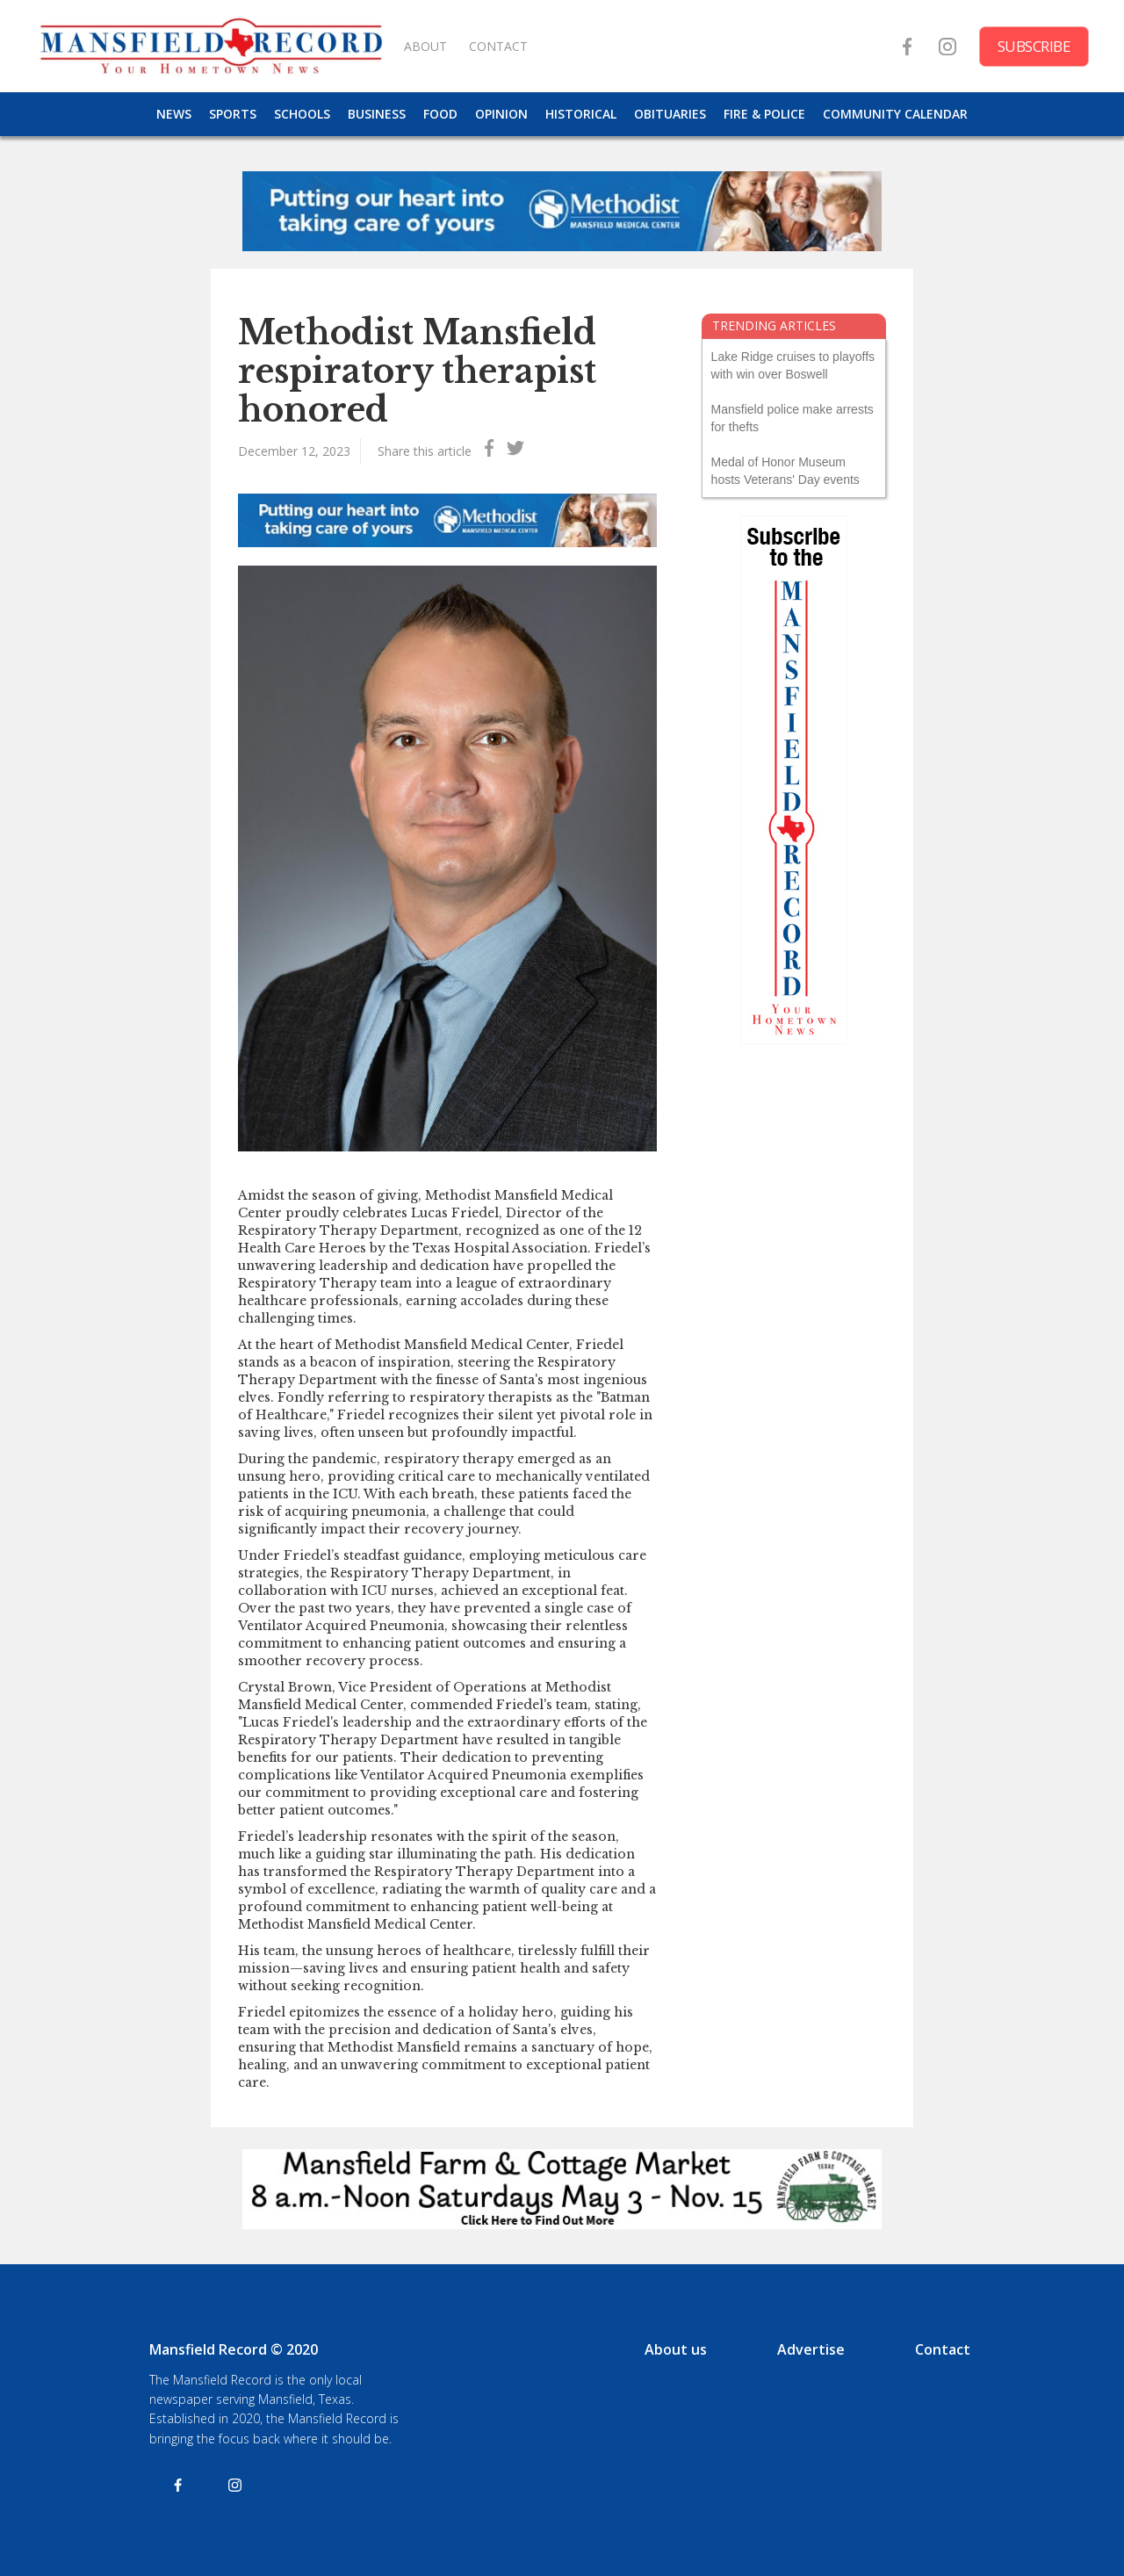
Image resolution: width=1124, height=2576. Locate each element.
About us (676, 2349)
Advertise (811, 2349)
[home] (210, 46)
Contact (942, 2349)
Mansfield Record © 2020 (233, 2349)
